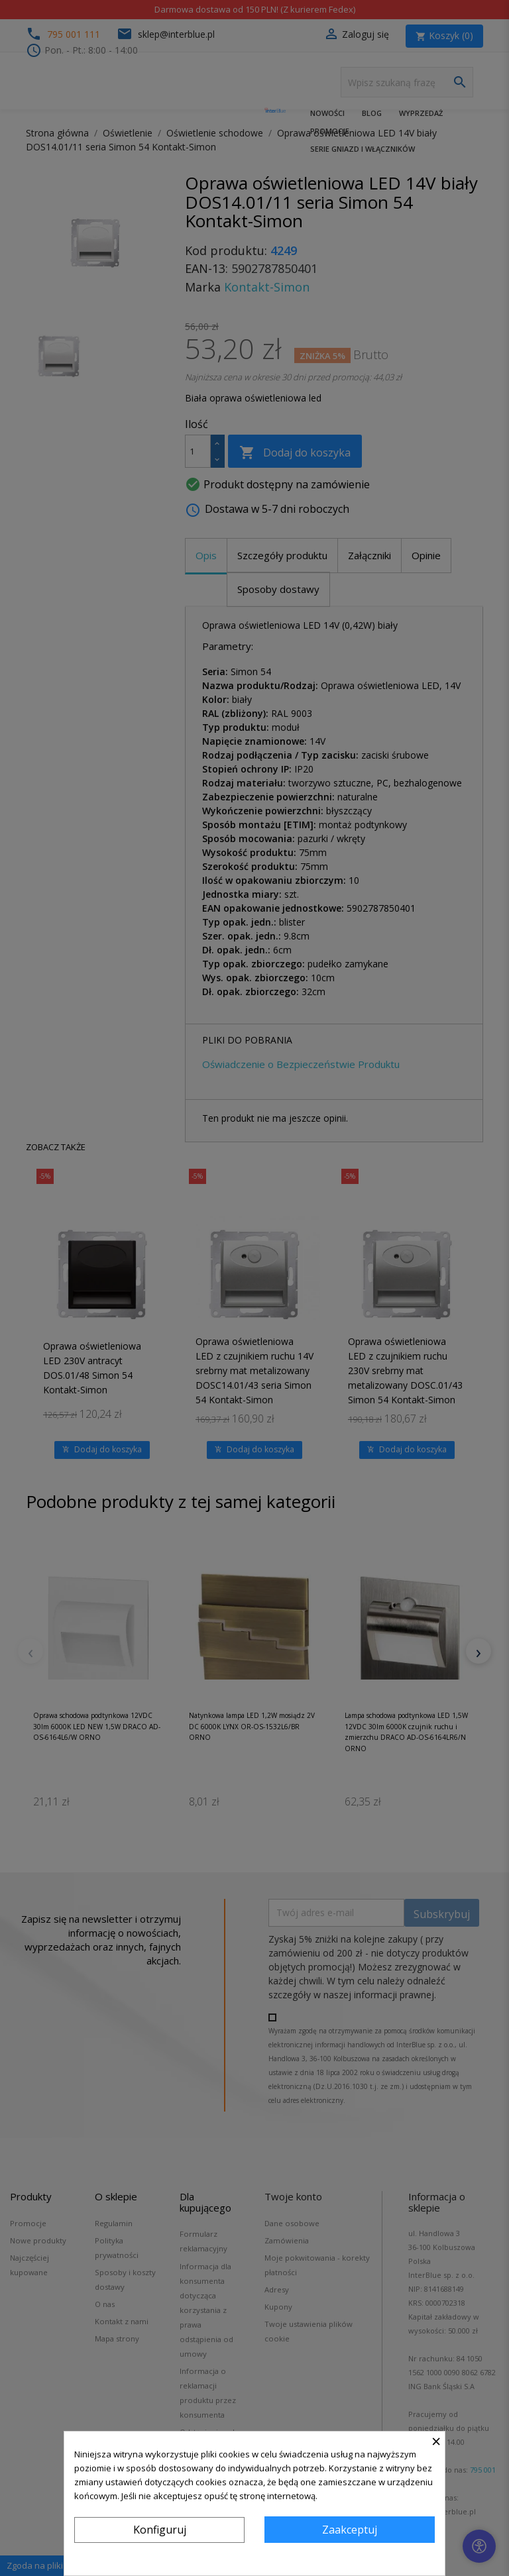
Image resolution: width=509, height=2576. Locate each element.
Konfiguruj (159, 2529)
